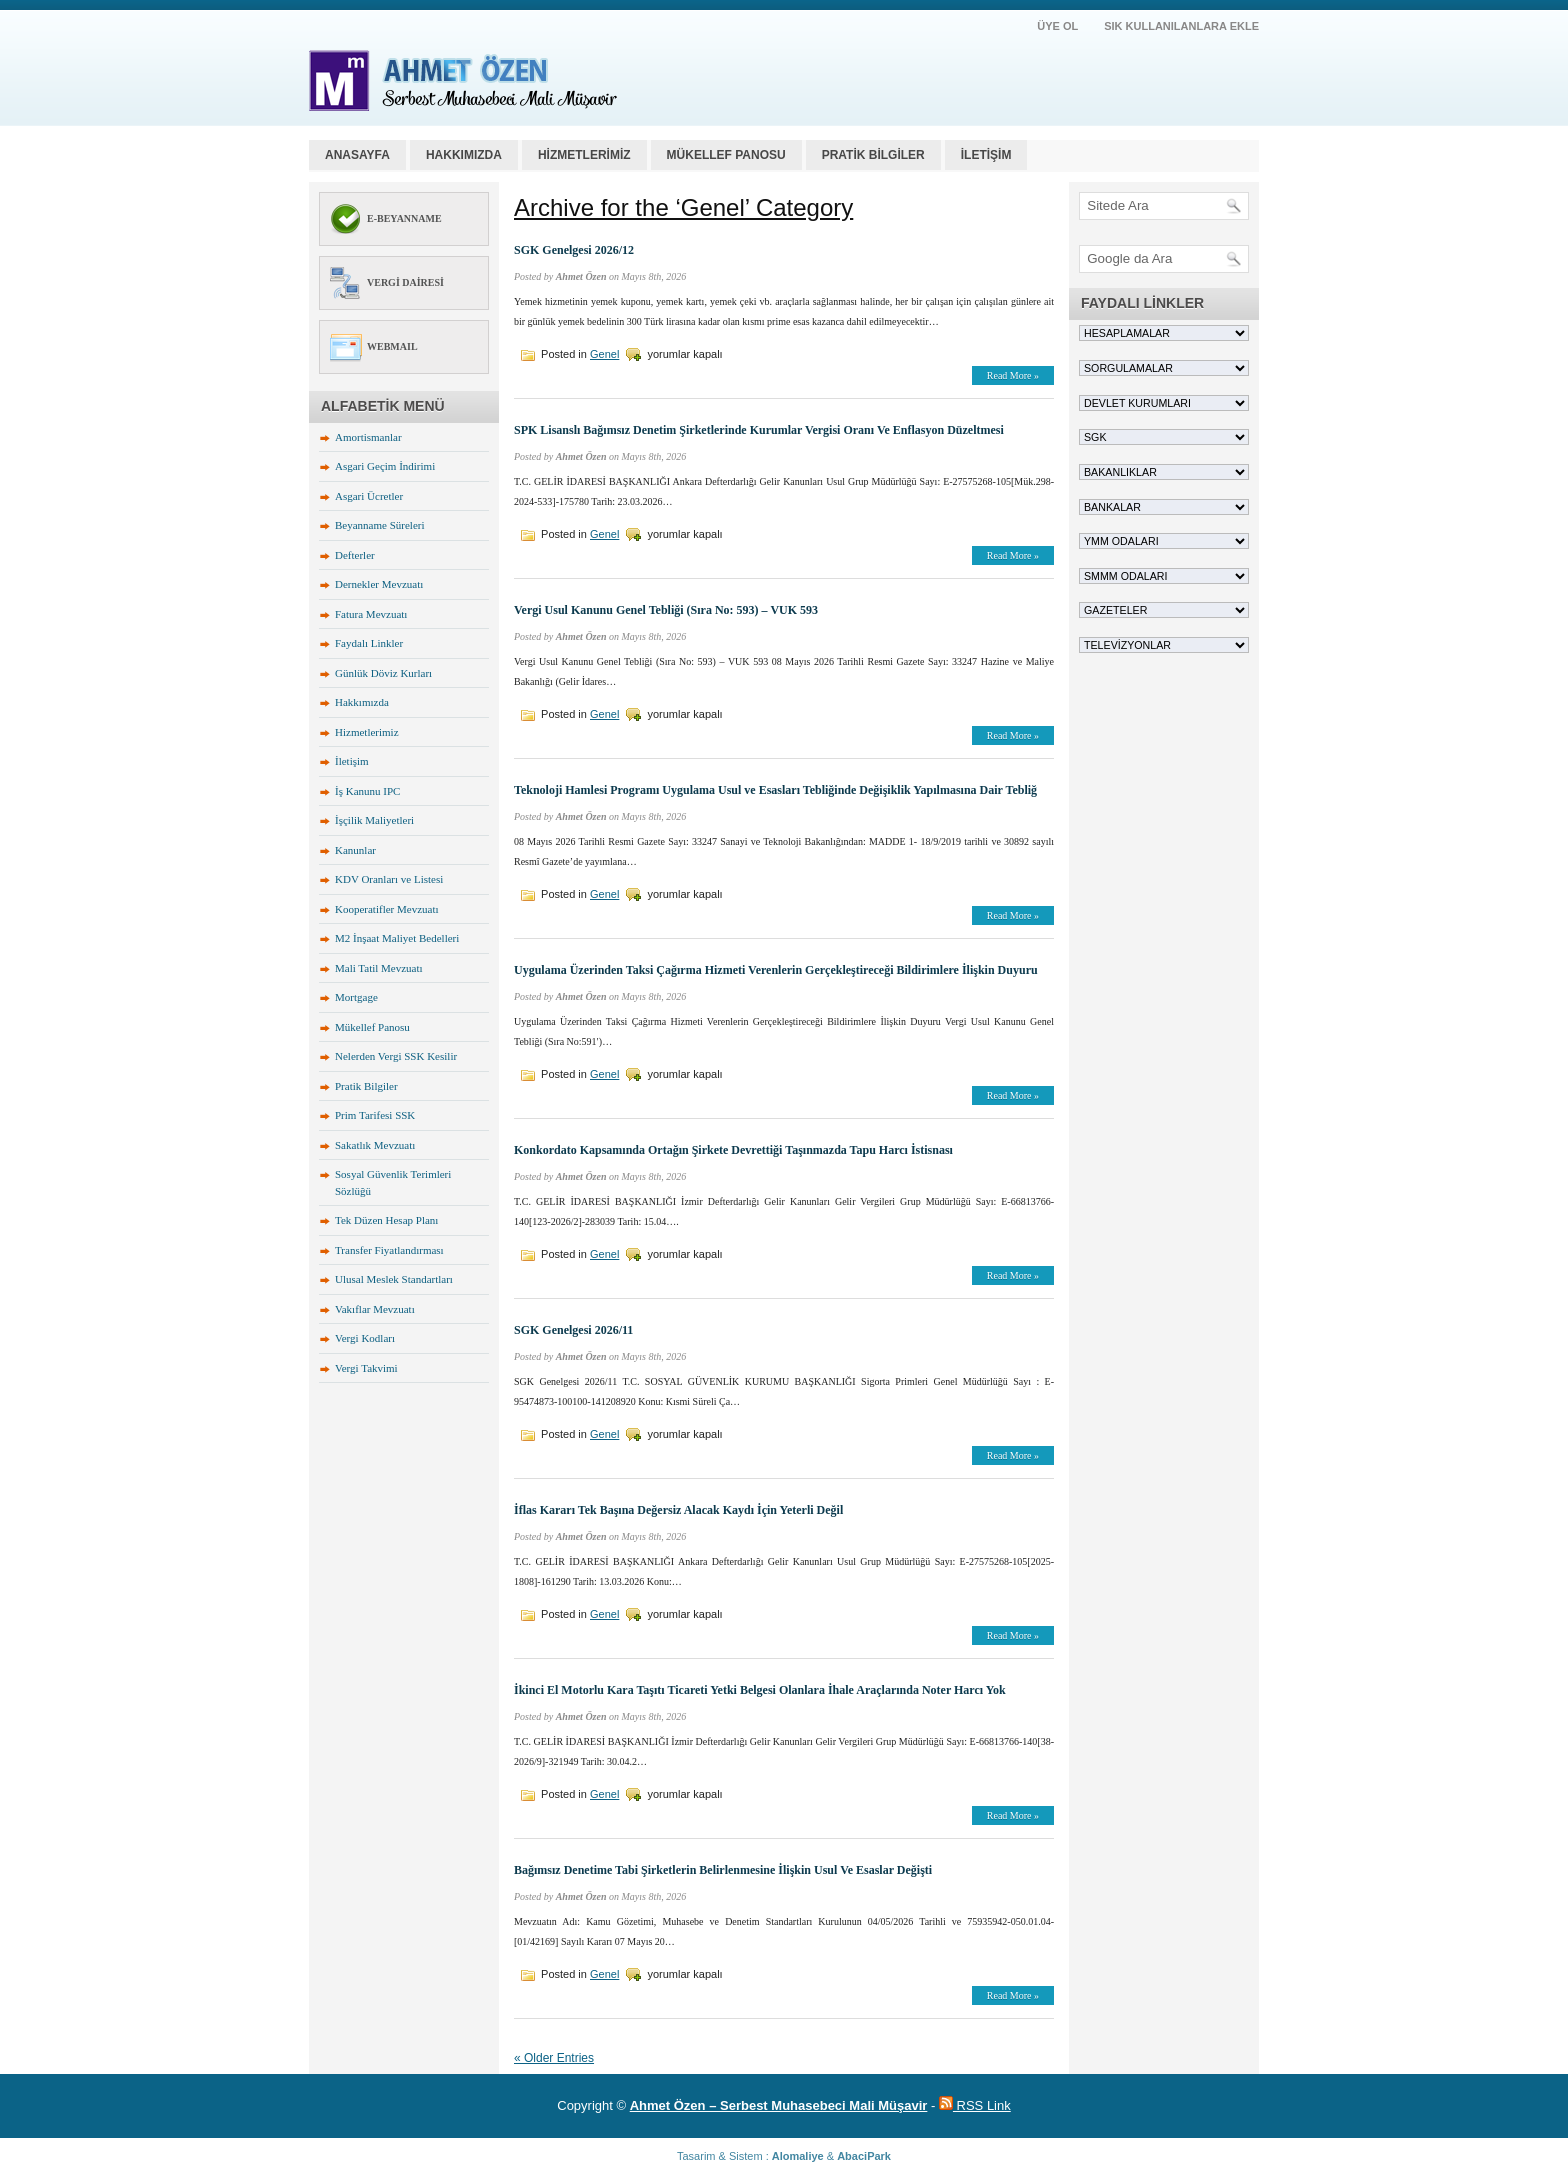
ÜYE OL (1057, 26)
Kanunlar (355, 850)
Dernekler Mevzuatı (379, 584)
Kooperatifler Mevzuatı (387, 909)
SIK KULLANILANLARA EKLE (1181, 26)
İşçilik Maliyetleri (374, 820)
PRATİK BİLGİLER (873, 155)
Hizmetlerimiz (367, 732)
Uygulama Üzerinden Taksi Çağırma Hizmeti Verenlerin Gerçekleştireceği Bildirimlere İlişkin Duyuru (776, 970)
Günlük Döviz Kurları (383, 673)
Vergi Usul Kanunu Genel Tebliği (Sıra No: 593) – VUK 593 (666, 610)
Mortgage (356, 997)
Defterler (355, 555)
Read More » (1013, 375)
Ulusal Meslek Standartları (394, 1279)
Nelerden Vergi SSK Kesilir (396, 1056)
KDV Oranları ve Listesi (389, 879)
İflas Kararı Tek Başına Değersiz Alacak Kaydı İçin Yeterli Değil (678, 1510)
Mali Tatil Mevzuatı (379, 968)
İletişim (352, 761)
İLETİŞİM (986, 155)
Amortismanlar (368, 437)
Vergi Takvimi (366, 1368)
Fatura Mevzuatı (371, 614)
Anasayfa (357, 155)
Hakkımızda (362, 702)
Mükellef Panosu (372, 1027)
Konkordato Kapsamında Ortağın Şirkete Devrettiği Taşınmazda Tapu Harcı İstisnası (733, 1150)
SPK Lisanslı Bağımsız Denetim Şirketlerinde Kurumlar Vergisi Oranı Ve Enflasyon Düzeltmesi (759, 430)
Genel (604, 354)
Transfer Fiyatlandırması (389, 1250)
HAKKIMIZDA (464, 155)
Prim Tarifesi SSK (375, 1115)
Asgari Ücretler (369, 496)
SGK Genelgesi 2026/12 (574, 250)
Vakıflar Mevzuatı (375, 1309)
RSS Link (975, 2105)
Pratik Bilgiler (366, 1086)
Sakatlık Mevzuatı (375, 1145)
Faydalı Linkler (369, 643)
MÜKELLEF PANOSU (726, 155)
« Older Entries (554, 2058)
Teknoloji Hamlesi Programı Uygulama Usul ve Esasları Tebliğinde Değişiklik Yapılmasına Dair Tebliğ (775, 790)
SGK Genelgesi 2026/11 (573, 1330)
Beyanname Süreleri (380, 525)
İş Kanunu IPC (367, 791)
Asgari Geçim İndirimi (385, 466)
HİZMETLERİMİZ (584, 155)
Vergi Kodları (365, 1338)
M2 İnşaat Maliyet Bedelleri (397, 938)
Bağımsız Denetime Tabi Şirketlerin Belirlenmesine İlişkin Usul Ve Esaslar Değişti (723, 1870)
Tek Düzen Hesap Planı (386, 1220)
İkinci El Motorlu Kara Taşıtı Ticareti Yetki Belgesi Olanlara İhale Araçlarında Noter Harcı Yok (760, 1690)
